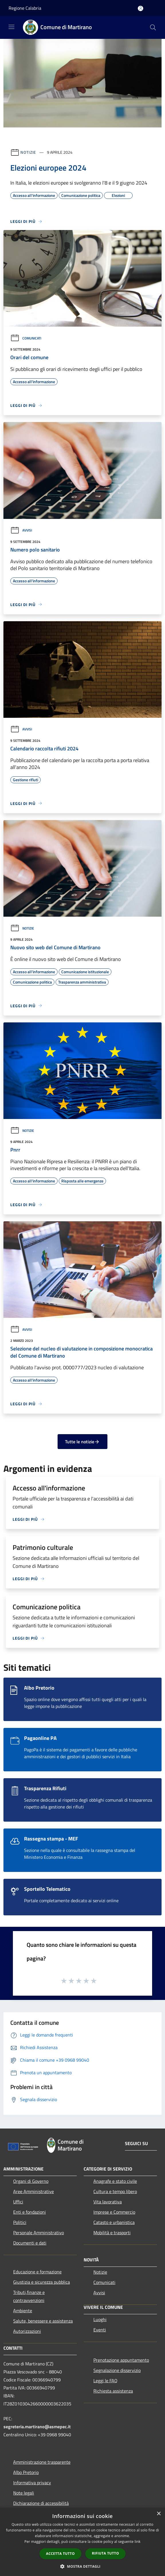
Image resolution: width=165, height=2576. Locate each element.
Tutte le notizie (82, 1441)
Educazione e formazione (37, 2271)
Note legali (23, 2492)
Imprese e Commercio (114, 2212)
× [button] (158, 2514)
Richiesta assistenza (113, 2390)
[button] (82, 2566)
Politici (19, 2222)
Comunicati (25, 338)
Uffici (18, 2201)
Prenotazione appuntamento (121, 2360)
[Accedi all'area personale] (140, 8)
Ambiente (22, 2310)
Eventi (99, 2329)
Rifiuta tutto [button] (105, 2553)
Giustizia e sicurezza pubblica (41, 2282)
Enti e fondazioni (29, 2212)
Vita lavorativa (107, 2201)
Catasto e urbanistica (114, 2222)
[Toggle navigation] (11, 26)
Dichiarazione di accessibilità (41, 2503)
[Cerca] (153, 27)
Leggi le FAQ (105, 2380)
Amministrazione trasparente (41, 2462)
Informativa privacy (32, 2482)
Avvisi (21, 530)
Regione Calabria (25, 8)
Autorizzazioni (27, 2331)
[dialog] (82, 2542)
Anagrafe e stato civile (115, 2181)
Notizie (28, 152)
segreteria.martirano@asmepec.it (37, 2426)
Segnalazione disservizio (117, 2370)
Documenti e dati (29, 2242)
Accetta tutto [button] (60, 2553)
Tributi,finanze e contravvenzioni (29, 2296)
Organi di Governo (30, 2181)
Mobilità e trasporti (112, 2232)
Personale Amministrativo (38, 2232)
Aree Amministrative (33, 2191)
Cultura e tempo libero (115, 2191)
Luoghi (100, 2319)
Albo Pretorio (26, 2472)
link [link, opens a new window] (138, 2541)
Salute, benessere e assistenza (43, 2320)
